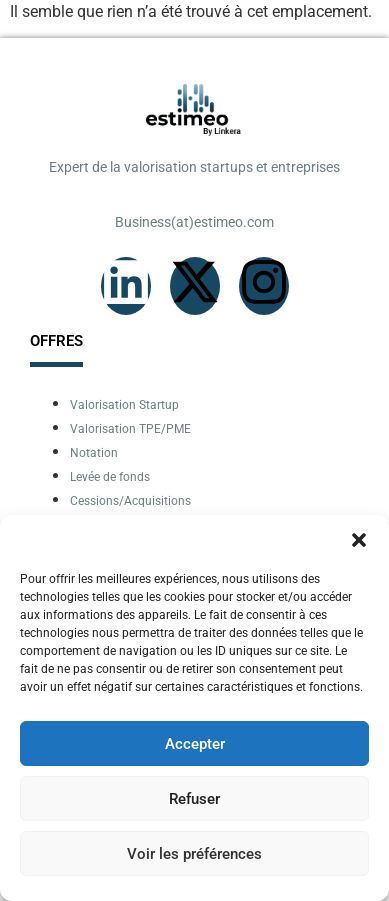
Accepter (195, 744)
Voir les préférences (194, 854)
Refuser (194, 799)
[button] (359, 540)
